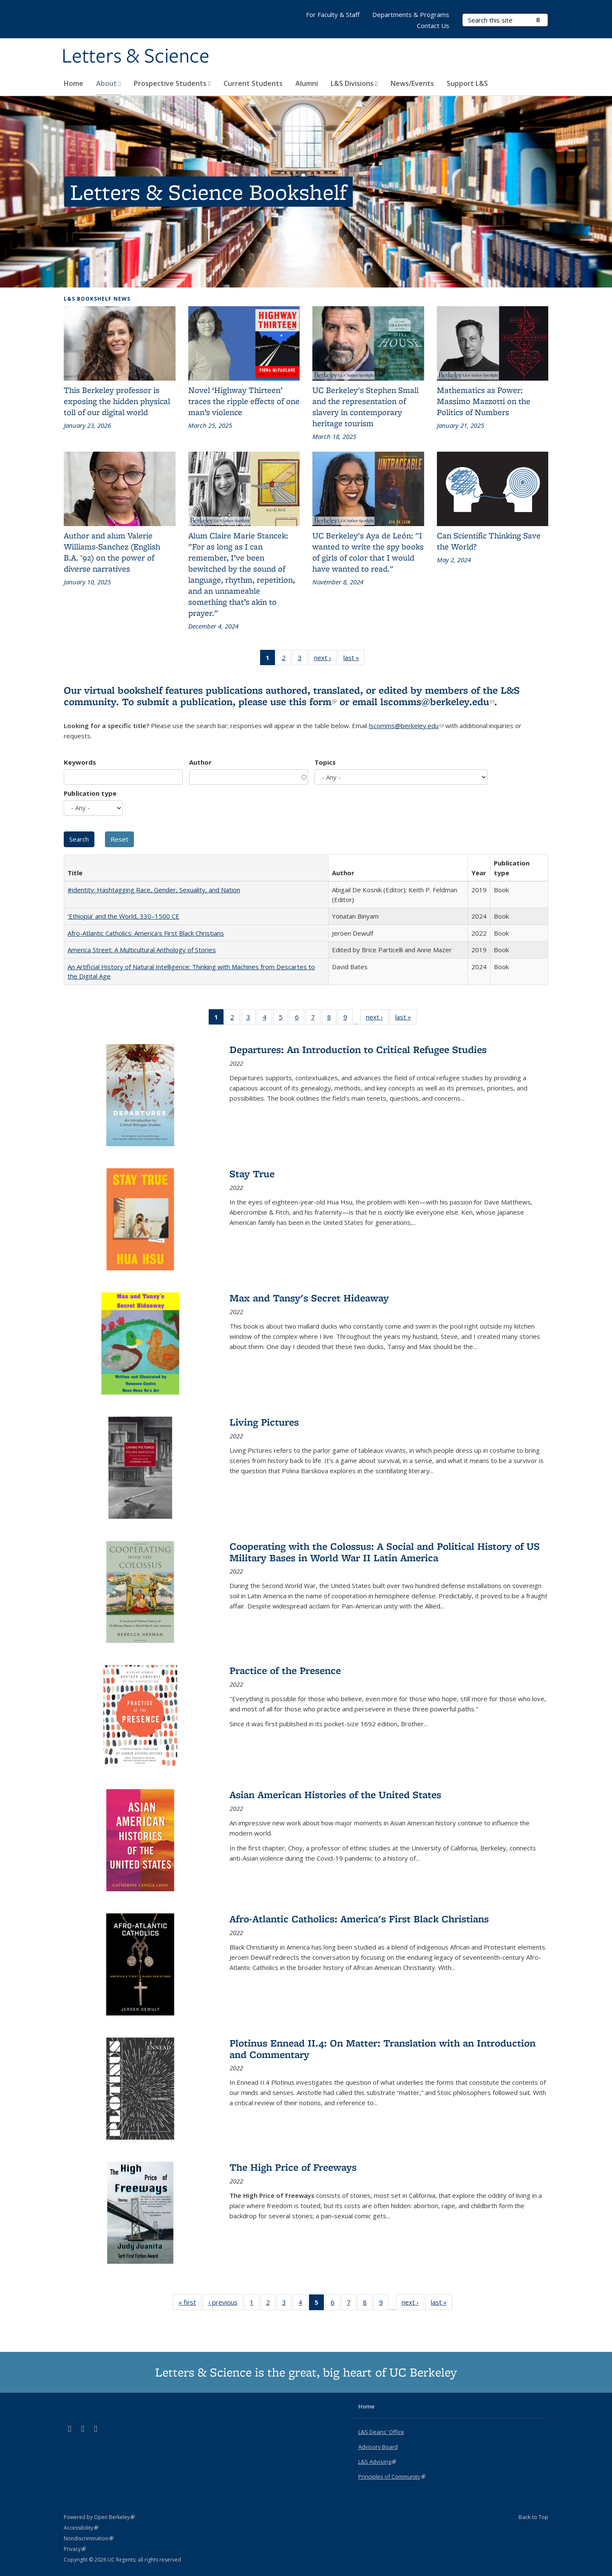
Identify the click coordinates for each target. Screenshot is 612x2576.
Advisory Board (378, 2447)
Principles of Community (391, 2476)
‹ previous (225, 2303)
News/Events (412, 83)
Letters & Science (136, 56)
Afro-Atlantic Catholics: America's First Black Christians (146, 933)
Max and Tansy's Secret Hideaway (309, 1297)
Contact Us (433, 25)
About (108, 83)
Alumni (306, 83)
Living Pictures (264, 1422)
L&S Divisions (354, 83)
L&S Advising (377, 2461)
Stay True (252, 1173)
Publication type (90, 793)
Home (73, 83)
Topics (325, 762)
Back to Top (533, 2517)
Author (200, 762)
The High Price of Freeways (293, 2167)
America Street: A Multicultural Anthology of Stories (142, 949)
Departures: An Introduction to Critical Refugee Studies (358, 1049)
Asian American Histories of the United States (335, 1794)
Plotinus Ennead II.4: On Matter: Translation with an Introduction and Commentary (383, 2048)
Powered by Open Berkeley (99, 2517)
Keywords (80, 762)
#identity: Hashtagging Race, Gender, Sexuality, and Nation (154, 889)
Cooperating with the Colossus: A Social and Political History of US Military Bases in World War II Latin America (385, 1552)
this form (313, 701)
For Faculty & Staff (333, 14)
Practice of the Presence (285, 1670)
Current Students (253, 83)
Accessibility (81, 2527)
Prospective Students (172, 83)
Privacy (75, 2549)
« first (189, 2303)
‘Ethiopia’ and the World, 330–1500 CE (123, 916)
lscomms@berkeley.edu (437, 701)
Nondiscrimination (88, 2538)
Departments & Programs (410, 14)
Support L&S (467, 83)
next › (325, 659)
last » (354, 659)
